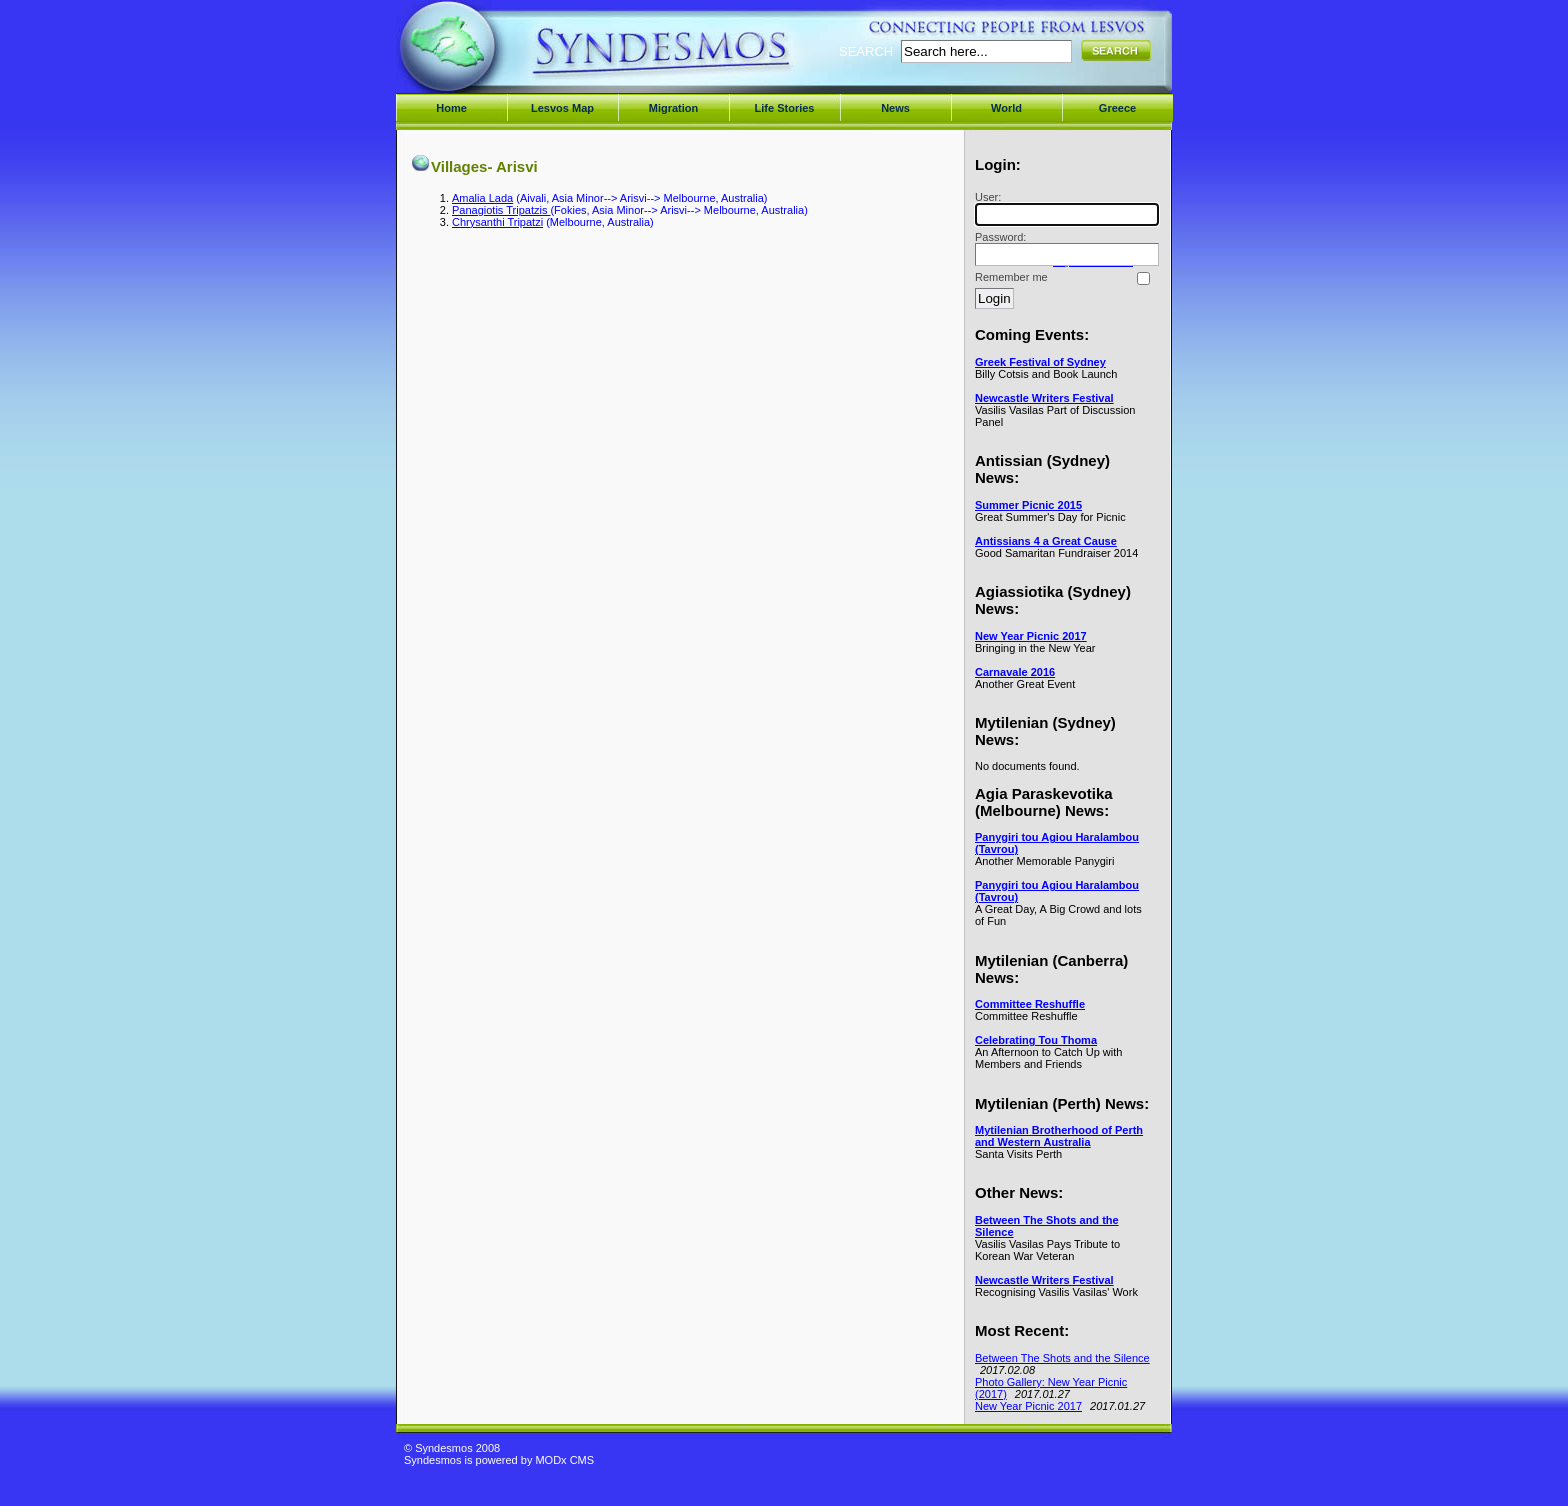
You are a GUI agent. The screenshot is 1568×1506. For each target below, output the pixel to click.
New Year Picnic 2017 (1031, 636)
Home (451, 108)
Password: (1064, 248)
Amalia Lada (482, 198)
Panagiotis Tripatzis (501, 210)
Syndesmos (524, 57)
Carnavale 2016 (1015, 672)
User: (1064, 208)
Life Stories (785, 108)
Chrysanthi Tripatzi (497, 222)
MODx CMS (564, 1460)
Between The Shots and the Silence (1062, 1358)
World (1006, 108)
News (895, 108)
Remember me (1011, 277)
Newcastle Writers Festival (1044, 398)
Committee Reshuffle (1030, 1004)
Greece (1117, 108)
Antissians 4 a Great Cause (1046, 541)
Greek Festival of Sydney (1040, 362)
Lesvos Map (562, 108)
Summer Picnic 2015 (1028, 505)
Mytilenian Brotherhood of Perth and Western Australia (1059, 1136)
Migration (674, 108)
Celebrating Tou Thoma (1036, 1040)
